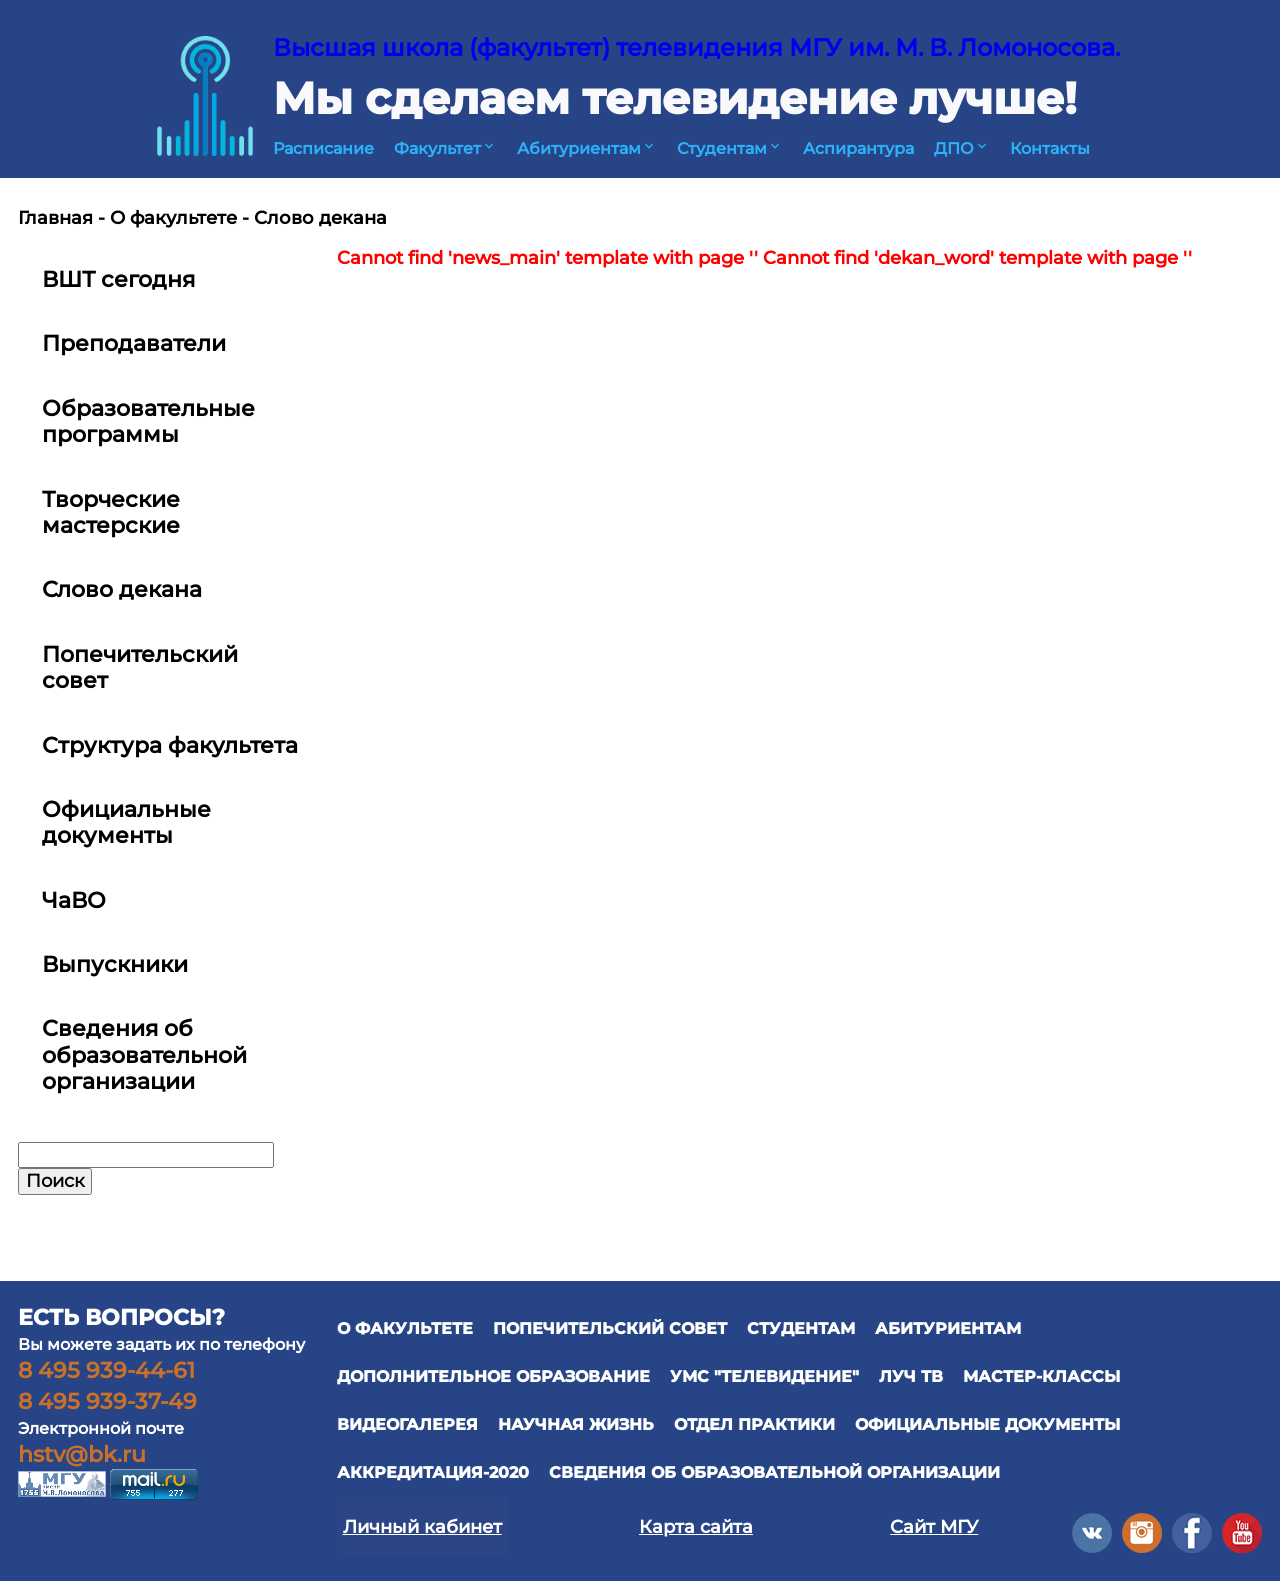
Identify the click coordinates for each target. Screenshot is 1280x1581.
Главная (55, 218)
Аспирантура (858, 148)
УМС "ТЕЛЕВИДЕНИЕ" (764, 1376)
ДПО (962, 148)
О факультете (173, 218)
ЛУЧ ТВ (911, 1376)
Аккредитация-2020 (433, 1472)
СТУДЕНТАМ (801, 1328)
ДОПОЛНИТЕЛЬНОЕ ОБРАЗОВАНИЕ (493, 1376)
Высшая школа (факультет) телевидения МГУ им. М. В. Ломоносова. (696, 47)
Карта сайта (696, 1527)
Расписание (323, 148)
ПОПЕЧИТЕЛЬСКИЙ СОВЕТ (610, 1328)
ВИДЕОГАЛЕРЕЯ (407, 1424)
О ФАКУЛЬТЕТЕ (405, 1328)
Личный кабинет (422, 1527)
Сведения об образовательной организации (774, 1472)
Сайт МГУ (934, 1527)
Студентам (730, 148)
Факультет (445, 148)
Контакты (1050, 148)
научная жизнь (576, 1424)
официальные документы (987, 1424)
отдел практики (754, 1424)
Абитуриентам (587, 148)
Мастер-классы (1041, 1376)
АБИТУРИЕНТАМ (948, 1328)
